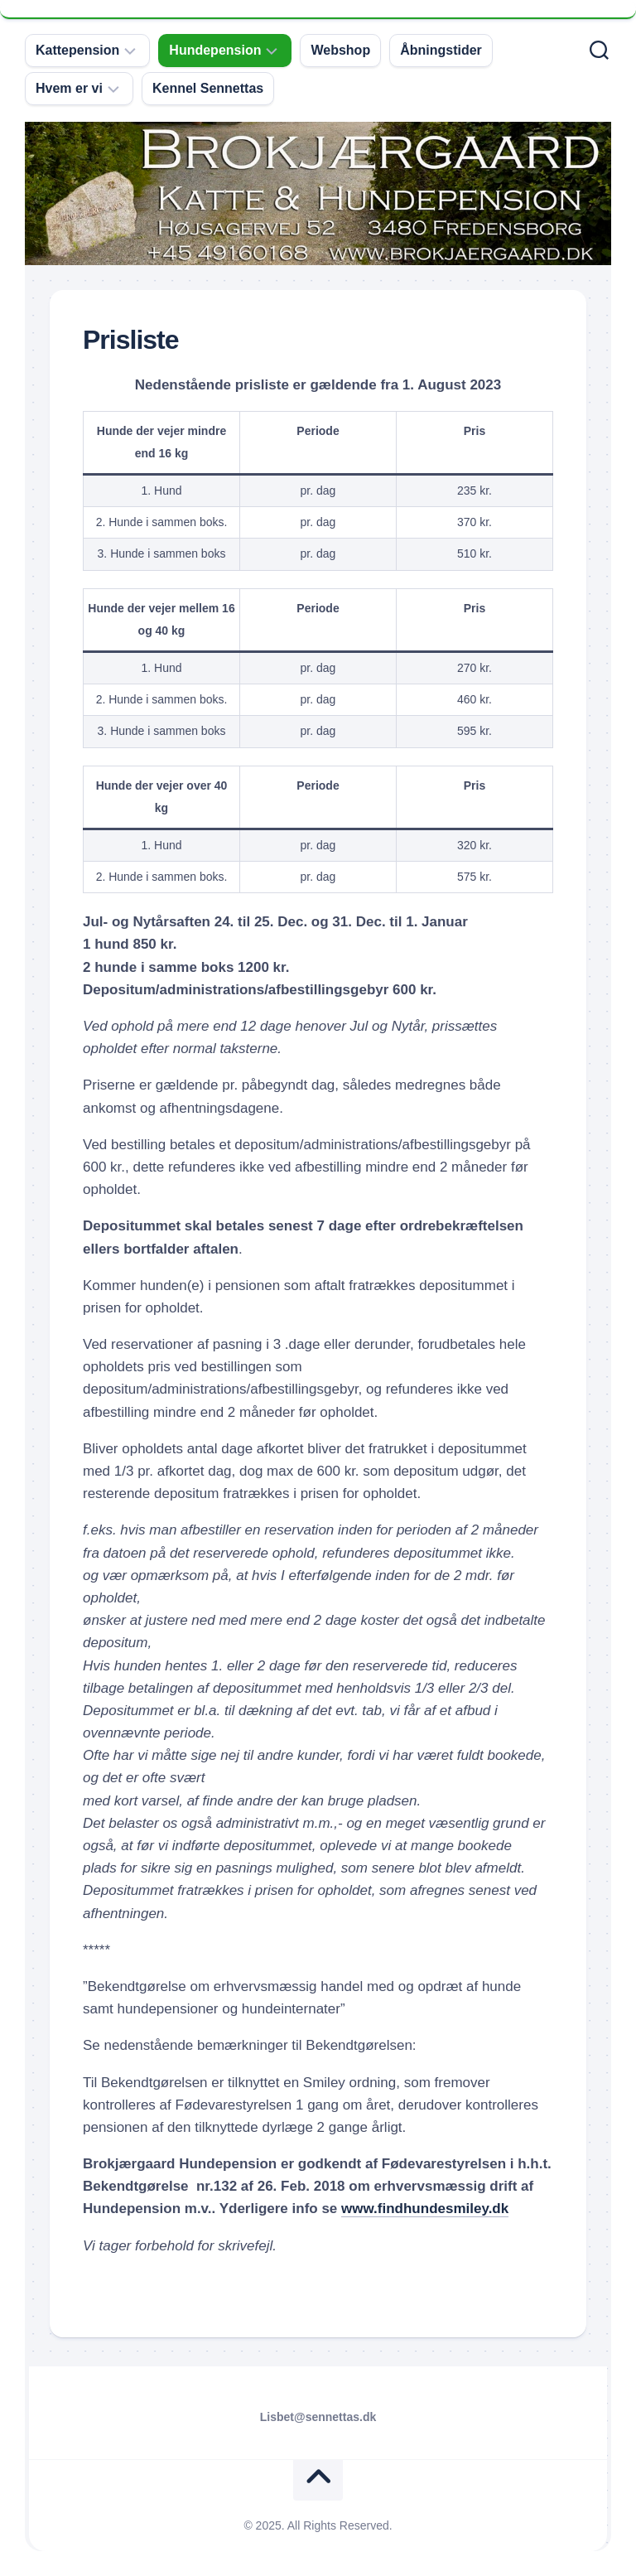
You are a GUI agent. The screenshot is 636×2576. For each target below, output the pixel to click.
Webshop (340, 50)
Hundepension (215, 50)
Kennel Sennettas (207, 88)
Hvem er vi (69, 88)
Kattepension (77, 50)
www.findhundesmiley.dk (424, 2208)
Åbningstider (441, 50)
